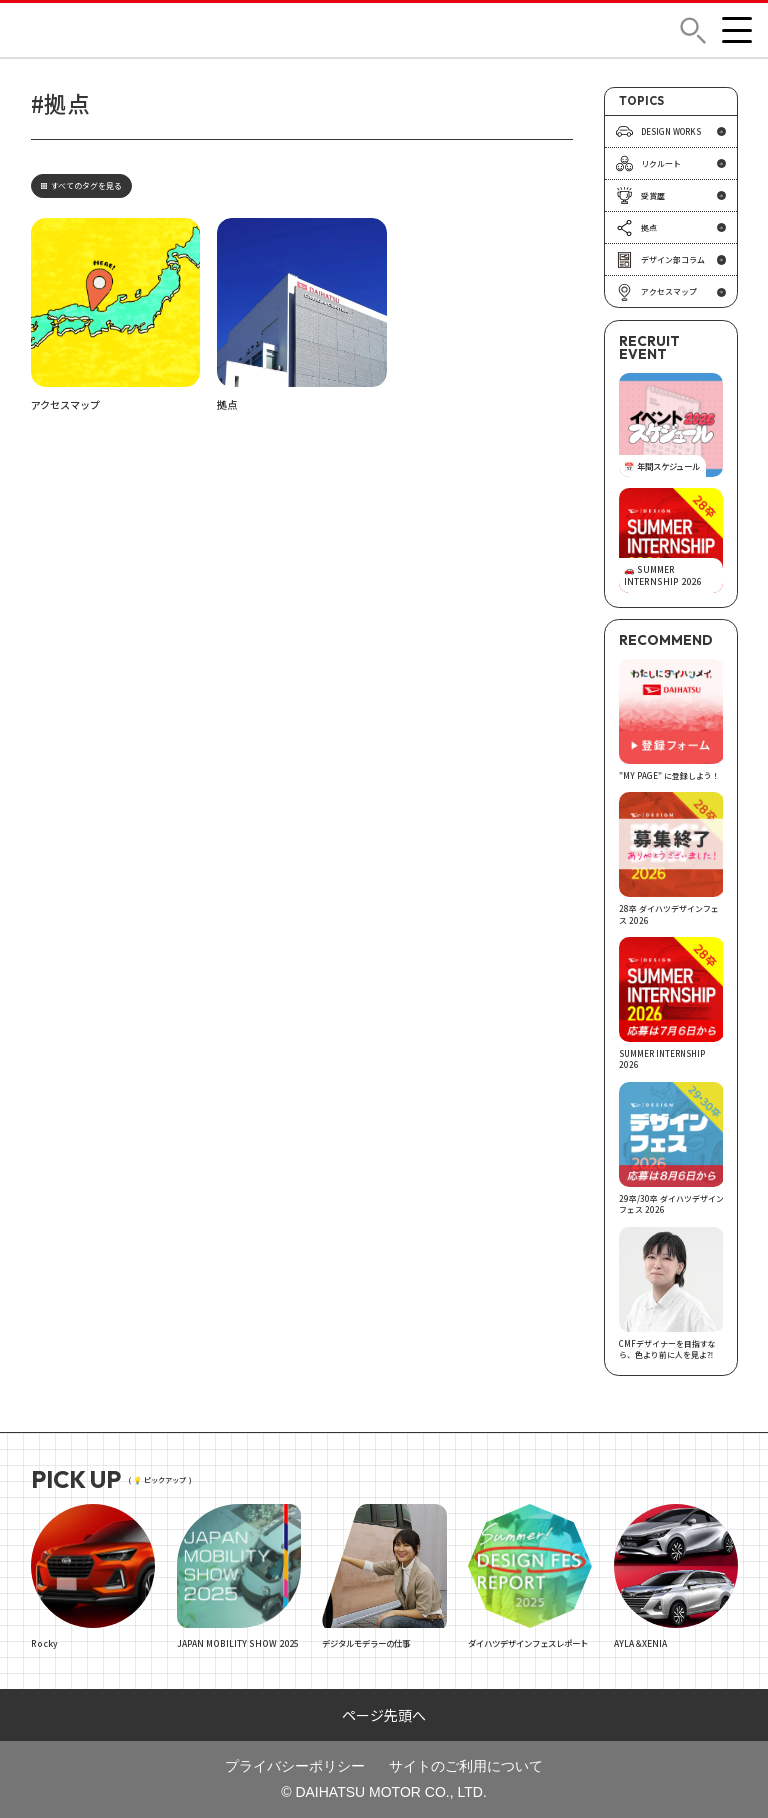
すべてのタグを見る (81, 185)
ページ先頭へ (384, 1715)
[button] (693, 30)
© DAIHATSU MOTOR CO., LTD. (384, 1792)
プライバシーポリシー (295, 1766)
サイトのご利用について (466, 1766)
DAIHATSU (80, 30)
